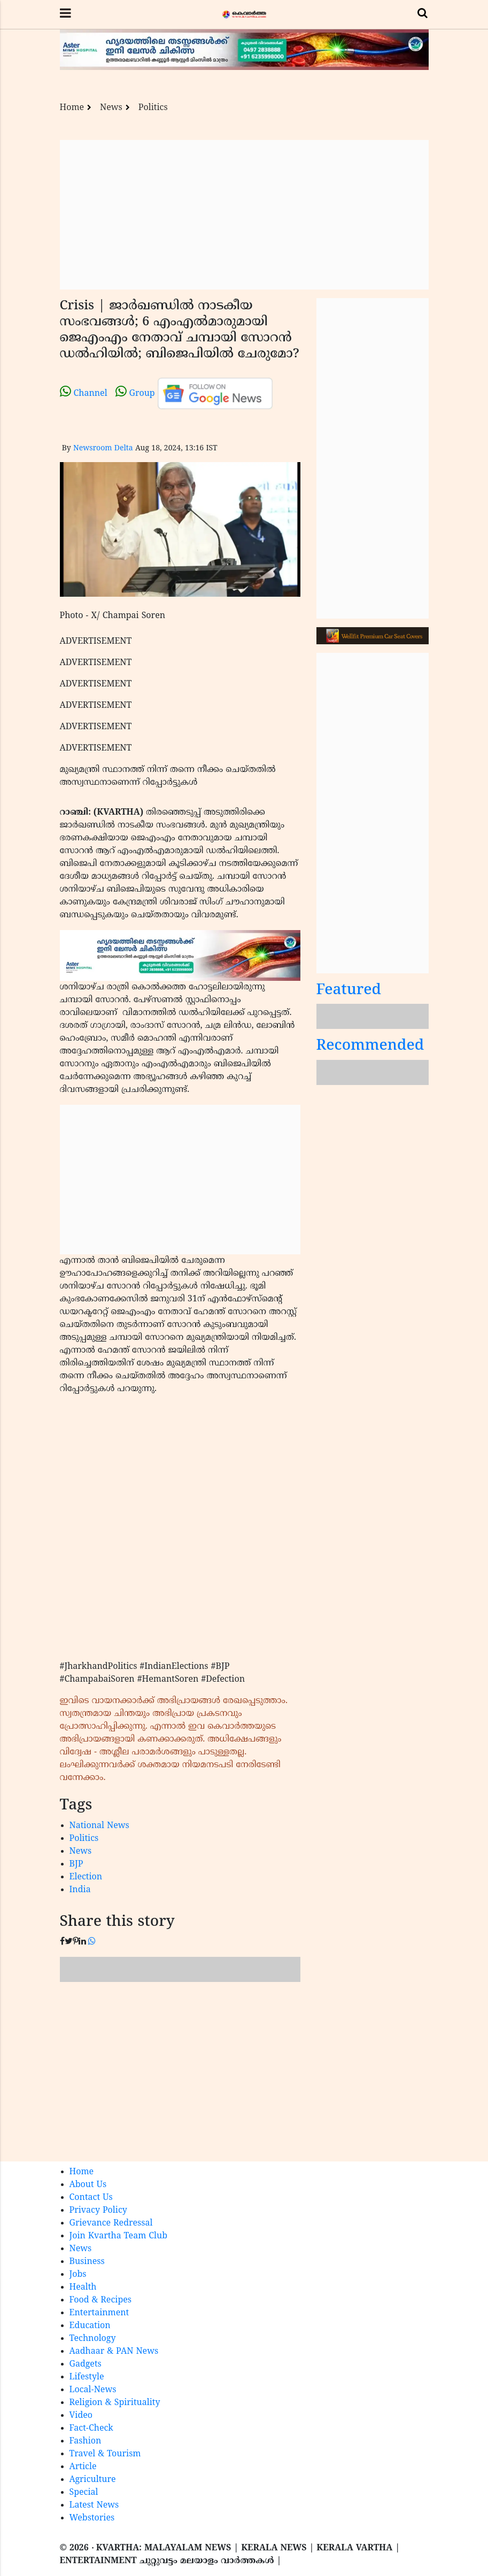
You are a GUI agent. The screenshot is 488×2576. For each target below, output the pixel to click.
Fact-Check (91, 2428)
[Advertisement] (244, 215)
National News (99, 1826)
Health (83, 2287)
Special (83, 2492)
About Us (88, 2185)
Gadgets (85, 2364)
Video (81, 2415)
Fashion (85, 2441)
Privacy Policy (98, 2210)
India (80, 1890)
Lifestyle (86, 2377)
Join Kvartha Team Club (118, 2236)
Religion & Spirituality (114, 2403)
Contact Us (91, 2197)
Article (83, 2467)
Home (72, 108)
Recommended (370, 1046)
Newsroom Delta (103, 448)
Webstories (92, 2518)
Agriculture (92, 2479)
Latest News (94, 2505)
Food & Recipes (100, 2300)
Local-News (93, 2390)
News (111, 108)
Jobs (78, 2274)
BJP (76, 1864)
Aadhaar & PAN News (114, 2351)
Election (86, 1877)
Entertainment (99, 2313)
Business (87, 2262)
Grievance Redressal (111, 2223)
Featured (349, 990)
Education (90, 2326)
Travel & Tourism (105, 2454)
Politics (153, 108)
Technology (92, 2338)
